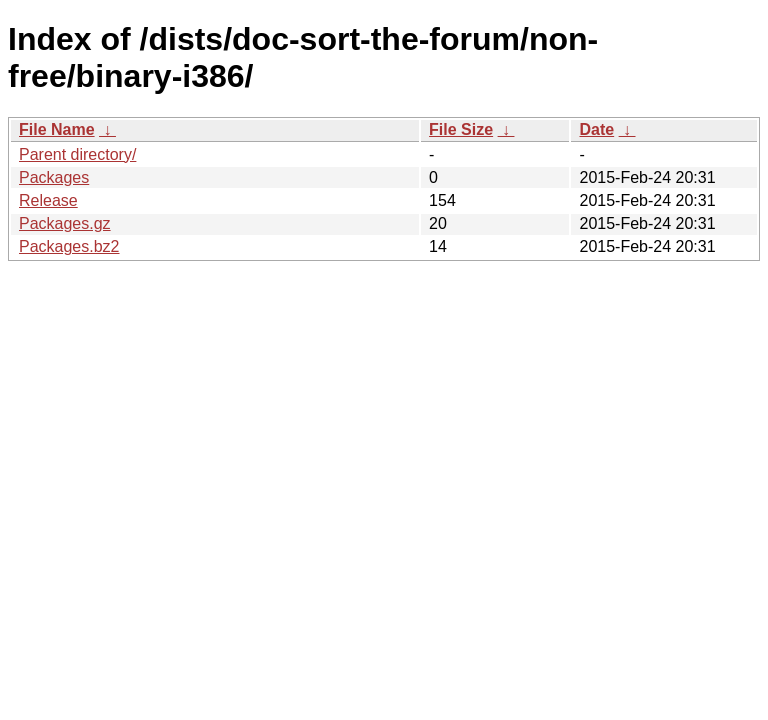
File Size (461, 129)
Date (596, 129)
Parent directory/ (77, 154)
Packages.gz (65, 223)
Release (48, 200)
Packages (54, 177)
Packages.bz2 (69, 246)
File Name (57, 129)
